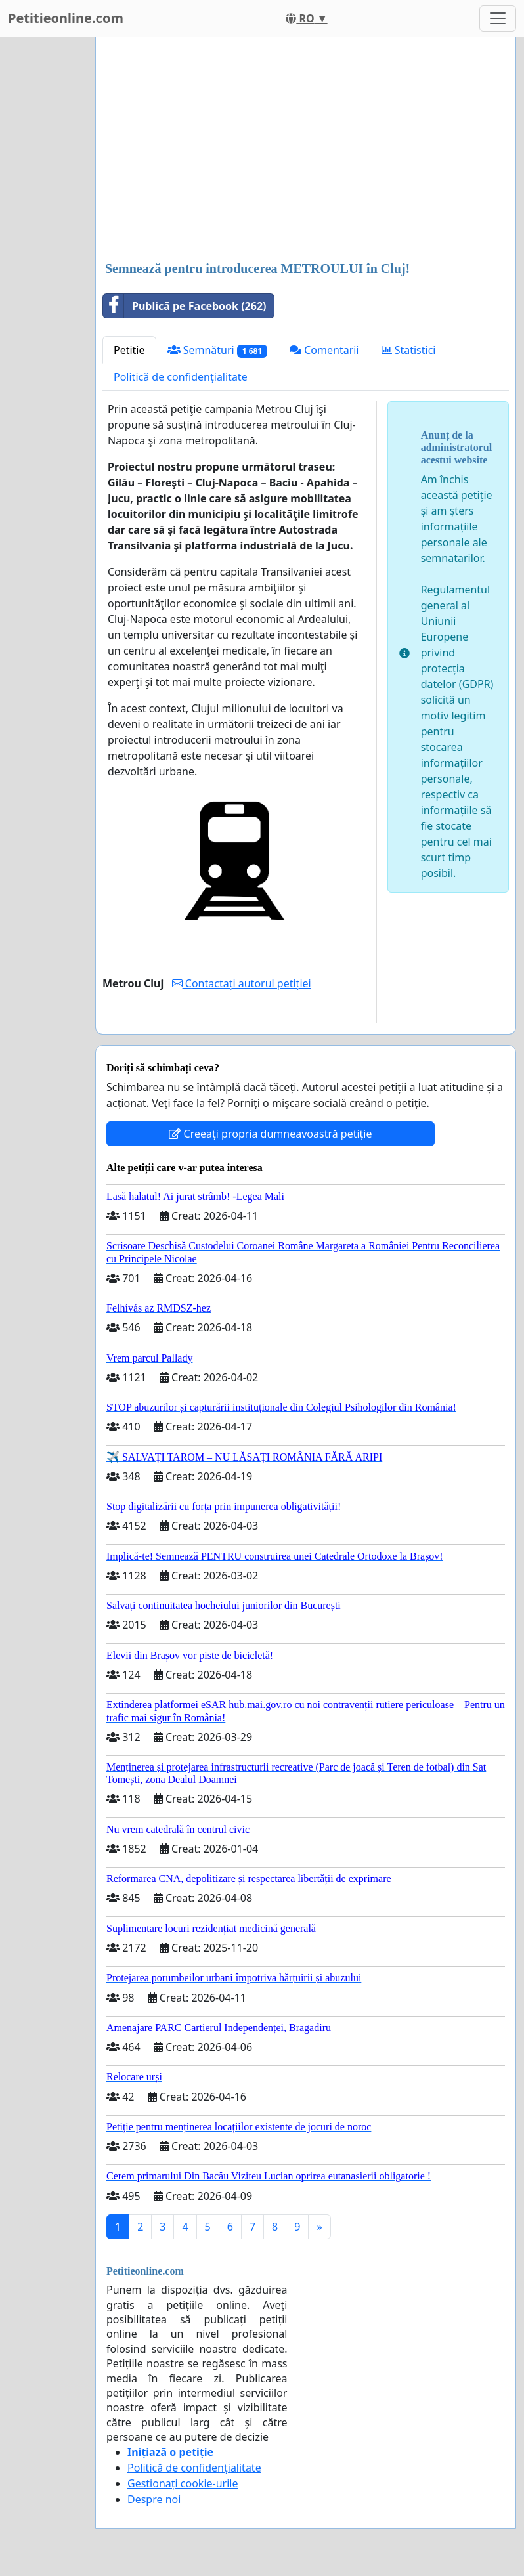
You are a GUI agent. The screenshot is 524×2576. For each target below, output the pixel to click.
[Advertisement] (305, 150)
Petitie (129, 350)
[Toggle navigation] (497, 18)
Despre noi (154, 2499)
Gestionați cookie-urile (182, 2483)
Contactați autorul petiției (241, 983)
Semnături (217, 350)
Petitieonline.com (65, 18)
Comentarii (324, 350)
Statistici (409, 350)
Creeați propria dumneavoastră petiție (270, 1134)
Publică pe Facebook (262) (185, 306)
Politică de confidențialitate (181, 377)
